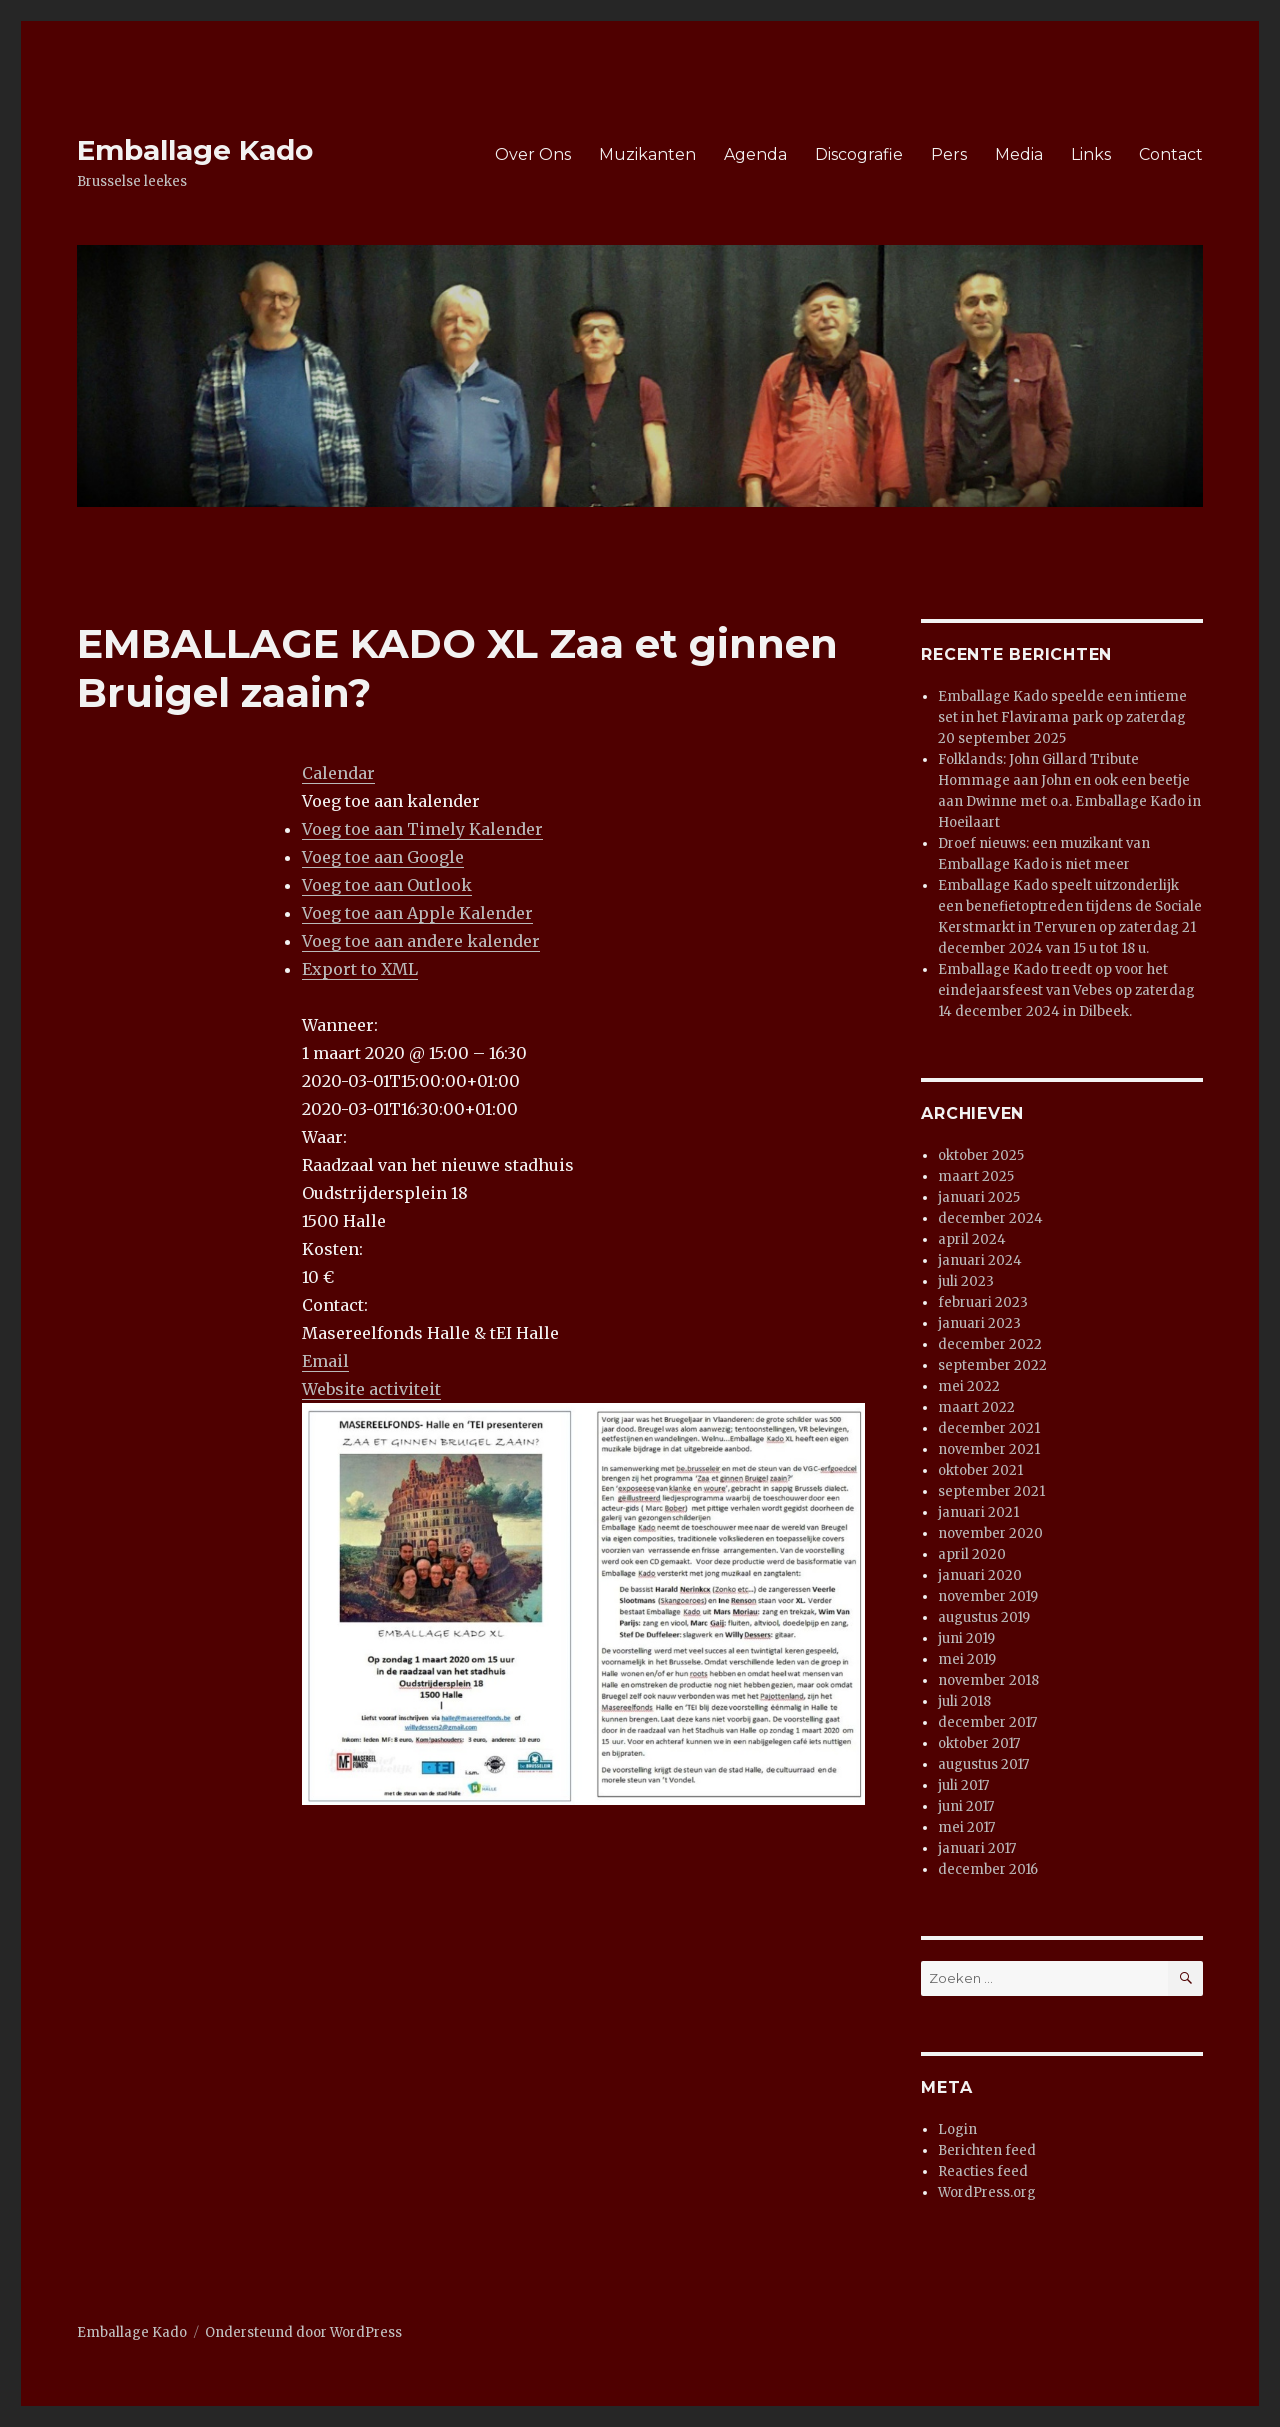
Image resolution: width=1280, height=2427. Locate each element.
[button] (391, 801)
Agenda (755, 154)
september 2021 (991, 1491)
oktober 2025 (981, 1155)
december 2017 (987, 1722)
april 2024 (972, 1239)
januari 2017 (977, 1848)
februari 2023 (983, 1302)
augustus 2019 (984, 1617)
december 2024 (990, 1218)
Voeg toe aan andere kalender (421, 941)
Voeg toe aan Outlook (387, 885)
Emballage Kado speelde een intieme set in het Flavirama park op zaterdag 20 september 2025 (1062, 717)
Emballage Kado (195, 150)
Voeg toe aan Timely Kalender (422, 829)
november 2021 (989, 1449)
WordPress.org (987, 2192)
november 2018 (988, 1680)
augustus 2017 (983, 1764)
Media (1019, 154)
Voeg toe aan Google (383, 857)
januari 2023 (979, 1323)
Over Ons (533, 154)
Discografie (859, 154)
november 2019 (988, 1596)
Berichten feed (987, 2150)
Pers (949, 154)
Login (957, 2129)
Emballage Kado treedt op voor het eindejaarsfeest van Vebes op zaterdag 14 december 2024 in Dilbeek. (1066, 990)
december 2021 (989, 1428)
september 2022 (992, 1365)
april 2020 (972, 1554)
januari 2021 (978, 1512)
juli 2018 (964, 1701)
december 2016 (988, 1869)
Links (1091, 154)
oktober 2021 (980, 1470)
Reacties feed (983, 2171)
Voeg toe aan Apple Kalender (417, 913)
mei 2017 (966, 1827)
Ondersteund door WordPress (303, 2332)
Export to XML (360, 969)
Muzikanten (647, 154)
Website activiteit (371, 1389)
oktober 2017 (979, 1743)
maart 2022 (976, 1407)
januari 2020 (980, 1575)
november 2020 (990, 1533)
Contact (1171, 154)
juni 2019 (966, 1638)
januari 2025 (979, 1197)
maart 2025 (976, 1176)
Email (325, 1361)
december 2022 (990, 1344)
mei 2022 (969, 1386)
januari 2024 (980, 1260)
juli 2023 (966, 1281)
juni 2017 (966, 1806)
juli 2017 (963, 1785)
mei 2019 (967, 1659)
